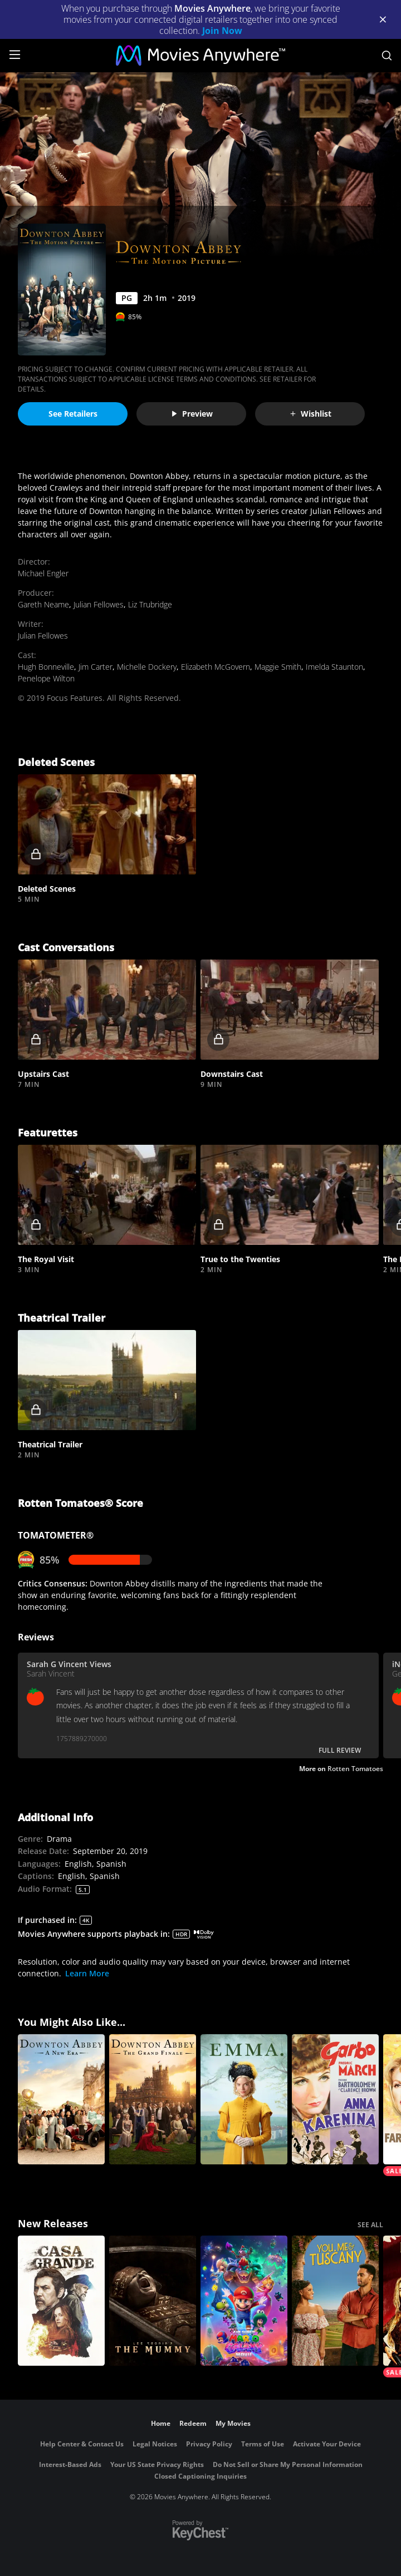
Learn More (87, 1973)
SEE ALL (370, 2224)
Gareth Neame (43, 604)
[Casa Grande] (61, 2301)
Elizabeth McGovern (215, 666)
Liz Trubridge (150, 604)
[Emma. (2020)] (243, 2099)
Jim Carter (96, 666)
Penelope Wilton (46, 678)
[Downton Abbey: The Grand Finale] (152, 2099)
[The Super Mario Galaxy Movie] (243, 2301)
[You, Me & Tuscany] (335, 2301)
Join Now (222, 30)
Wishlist (310, 413)
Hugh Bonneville (46, 666)
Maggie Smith (278, 666)
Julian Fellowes (99, 604)
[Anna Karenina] (335, 2099)
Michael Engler (43, 573)
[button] (107, 824)
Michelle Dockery (147, 666)
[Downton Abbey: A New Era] (61, 2099)
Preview (191, 413)
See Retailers (72, 413)
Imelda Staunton (334, 666)
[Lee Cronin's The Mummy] (152, 2301)
